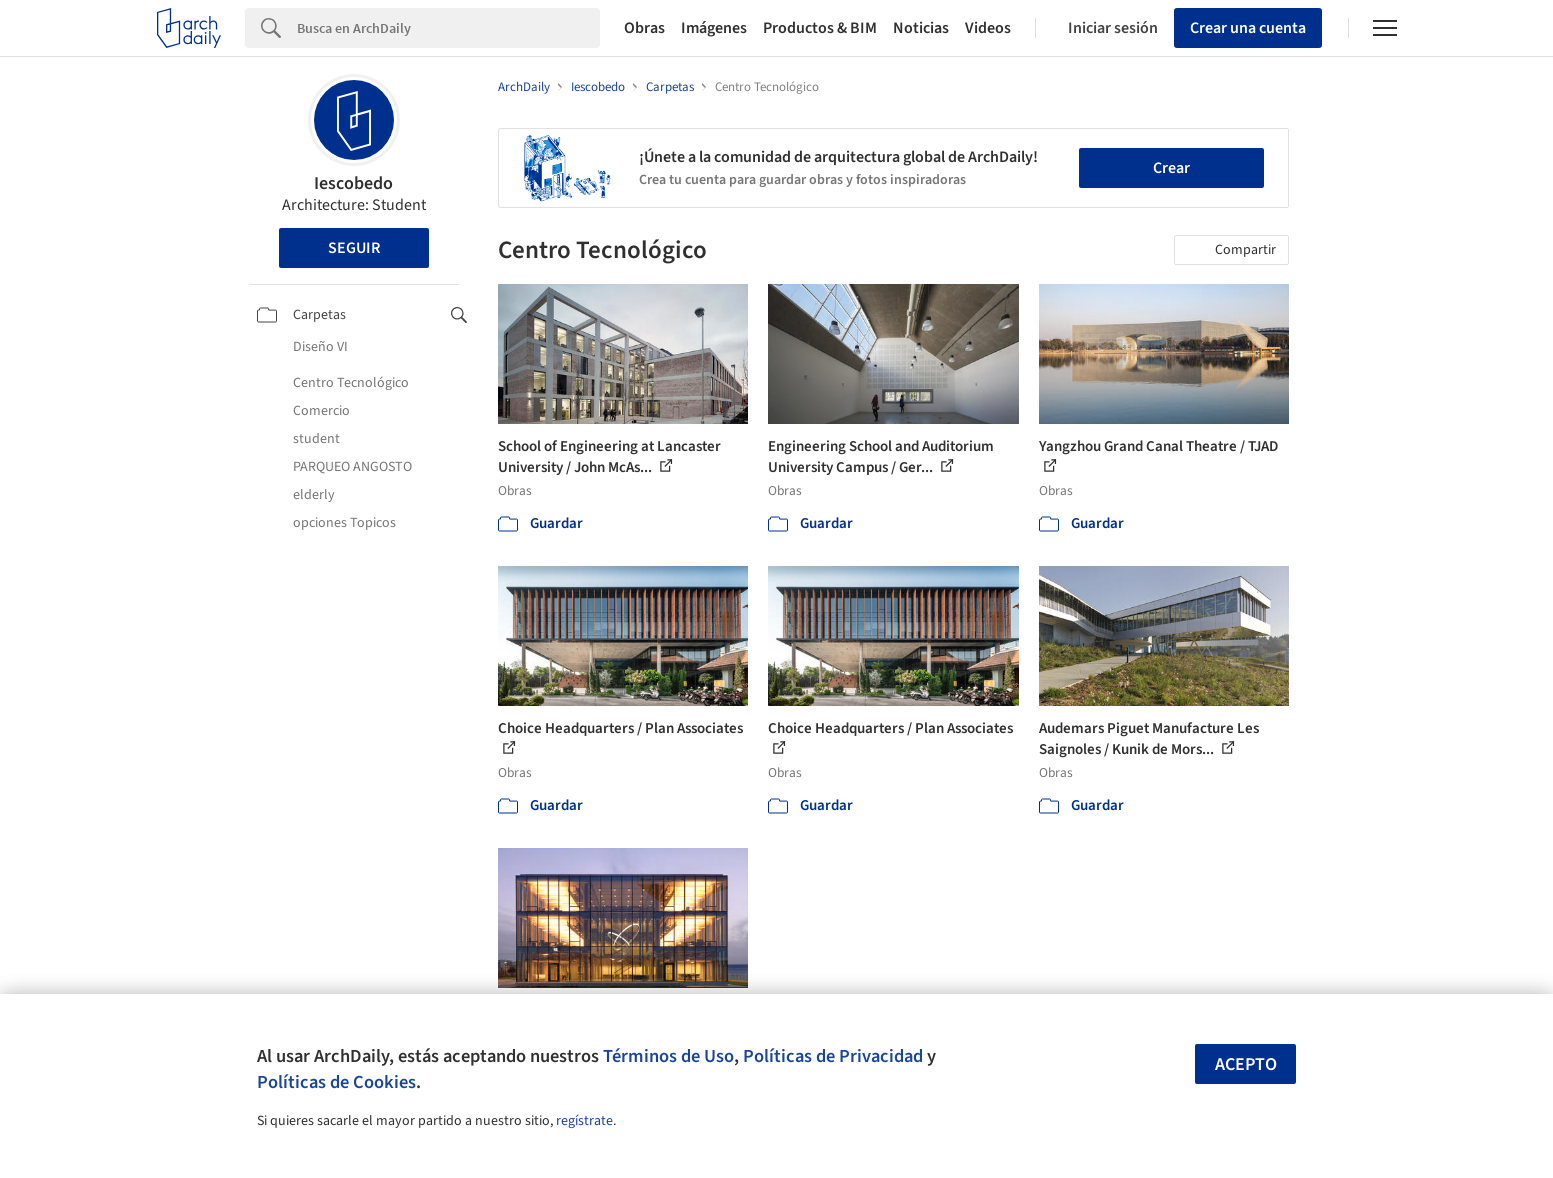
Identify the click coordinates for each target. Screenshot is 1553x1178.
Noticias (921, 28)
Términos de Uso (668, 1056)
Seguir (354, 248)
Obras (644, 28)
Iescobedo (353, 183)
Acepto (1246, 1064)
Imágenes (714, 28)
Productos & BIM (820, 28)
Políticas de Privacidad (833, 1056)
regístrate (584, 1121)
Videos (988, 28)
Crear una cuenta (1248, 28)
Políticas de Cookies (336, 1082)
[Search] (448, 28)
